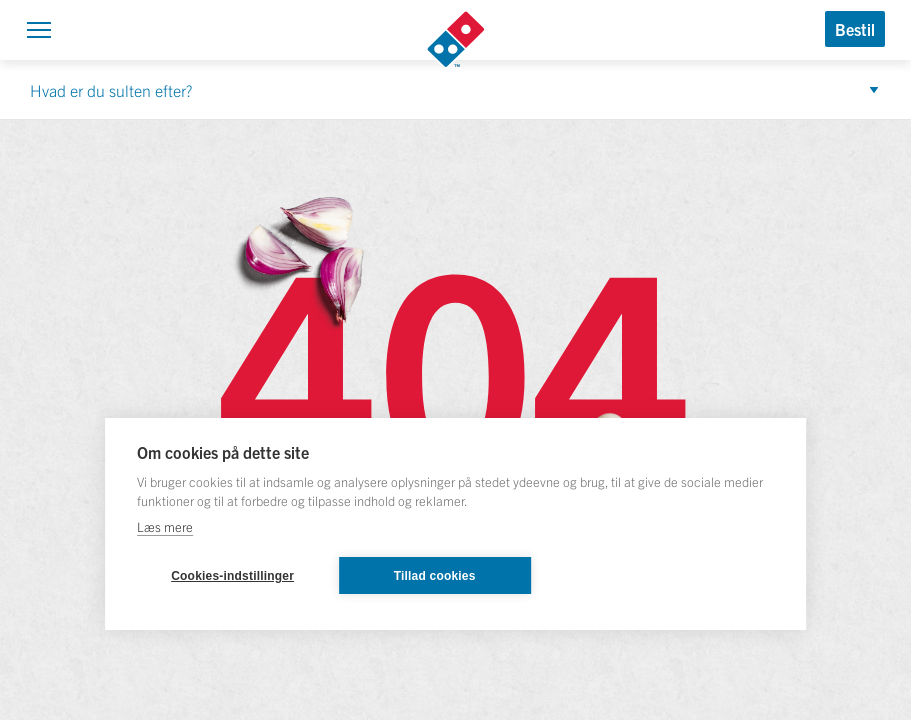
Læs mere (165, 526)
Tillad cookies (435, 576)
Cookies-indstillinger (232, 576)
